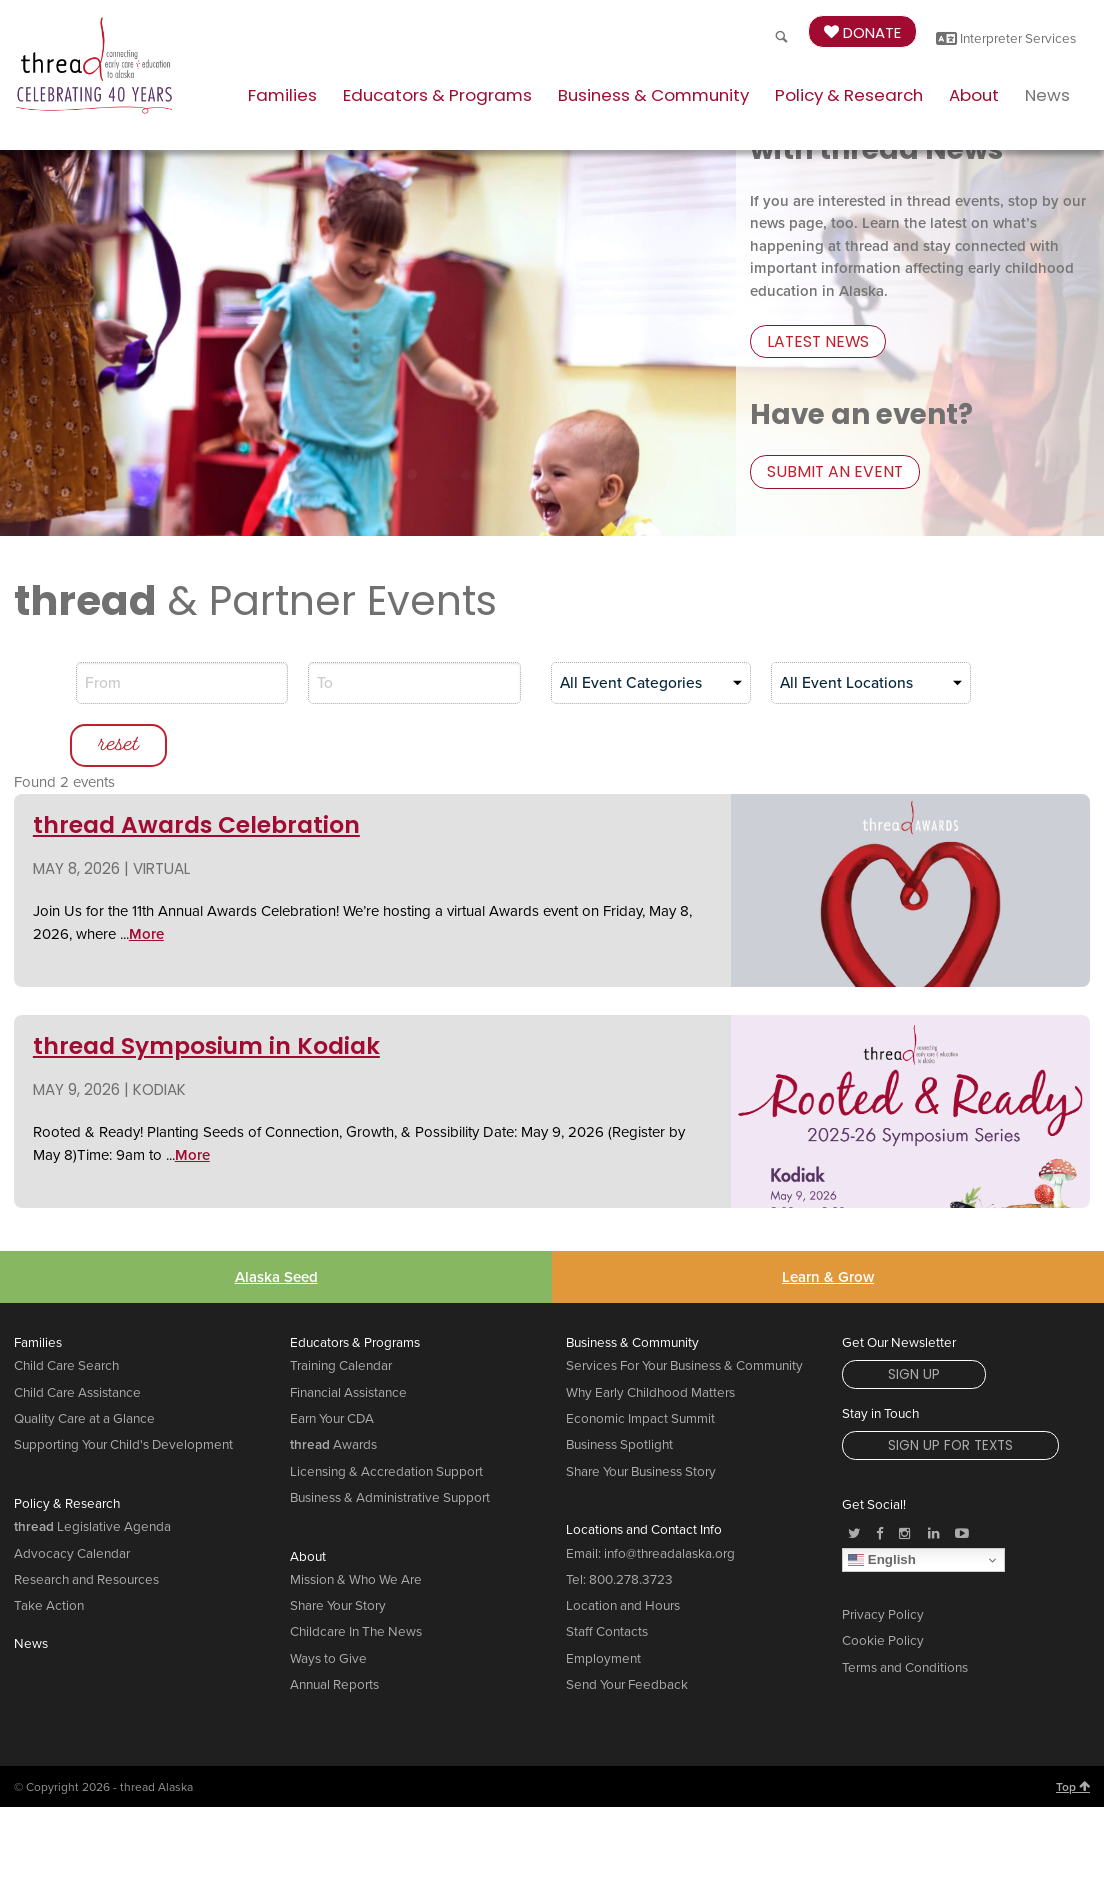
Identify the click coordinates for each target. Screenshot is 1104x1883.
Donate (862, 32)
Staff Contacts (607, 1579)
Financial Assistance (348, 1339)
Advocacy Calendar (72, 1500)
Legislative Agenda (92, 1474)
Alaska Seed (276, 1223)
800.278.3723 (631, 1526)
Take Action (49, 1553)
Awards (333, 1392)
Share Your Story (338, 1553)
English (882, 1506)
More (146, 880)
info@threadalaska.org (669, 1500)
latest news (813, 345)
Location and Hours (623, 1553)
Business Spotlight (619, 1392)
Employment (603, 1605)
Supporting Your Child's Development (123, 1392)
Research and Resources (86, 1526)
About (974, 95)
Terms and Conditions (905, 1614)
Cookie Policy (883, 1588)
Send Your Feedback (627, 1632)
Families (282, 95)
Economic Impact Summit (640, 1366)
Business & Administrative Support (390, 1445)
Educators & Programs (437, 95)
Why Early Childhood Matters (650, 1339)
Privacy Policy (883, 1562)
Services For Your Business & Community (684, 1313)
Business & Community (653, 95)
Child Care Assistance (77, 1339)
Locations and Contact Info (644, 1477)
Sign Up (914, 1321)
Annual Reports (334, 1632)
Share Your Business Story (641, 1418)
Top (1073, 1733)
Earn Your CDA (332, 1366)
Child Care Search (66, 1313)
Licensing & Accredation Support (386, 1418)
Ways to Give (328, 1605)
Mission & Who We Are (356, 1526)
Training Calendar (341, 1313)
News (1047, 95)
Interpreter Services (1006, 39)
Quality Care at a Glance (84, 1366)
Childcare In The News (356, 1579)
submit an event (827, 473)
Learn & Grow (828, 1223)
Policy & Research (849, 95)
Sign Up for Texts (950, 1392)
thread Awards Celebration (196, 772)
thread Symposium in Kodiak (206, 993)
